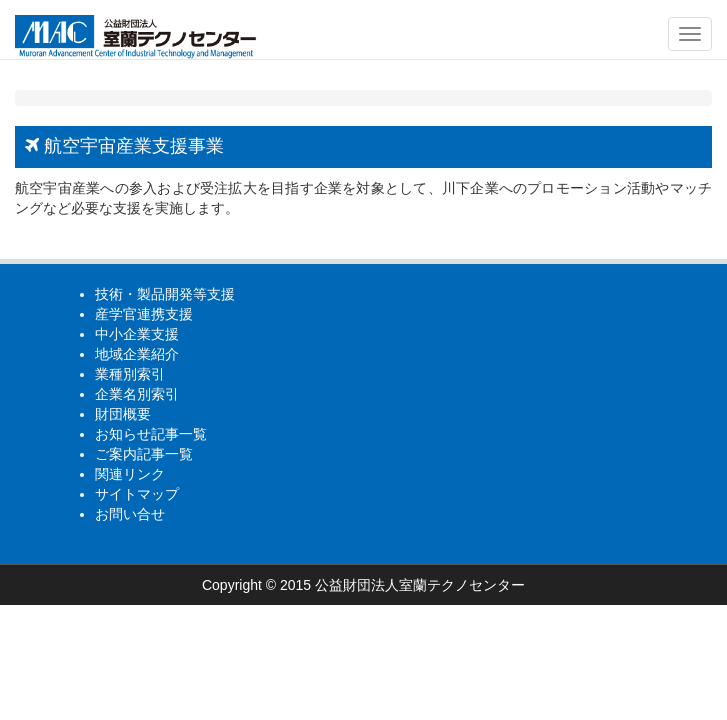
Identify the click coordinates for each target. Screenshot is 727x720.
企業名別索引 (137, 394)
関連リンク (130, 474)
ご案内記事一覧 (144, 454)
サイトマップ (137, 494)
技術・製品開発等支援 (165, 294)
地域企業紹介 (137, 354)
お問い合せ (130, 514)
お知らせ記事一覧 (151, 434)
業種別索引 (130, 374)
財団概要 (123, 414)
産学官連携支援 (144, 314)
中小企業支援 (137, 334)
